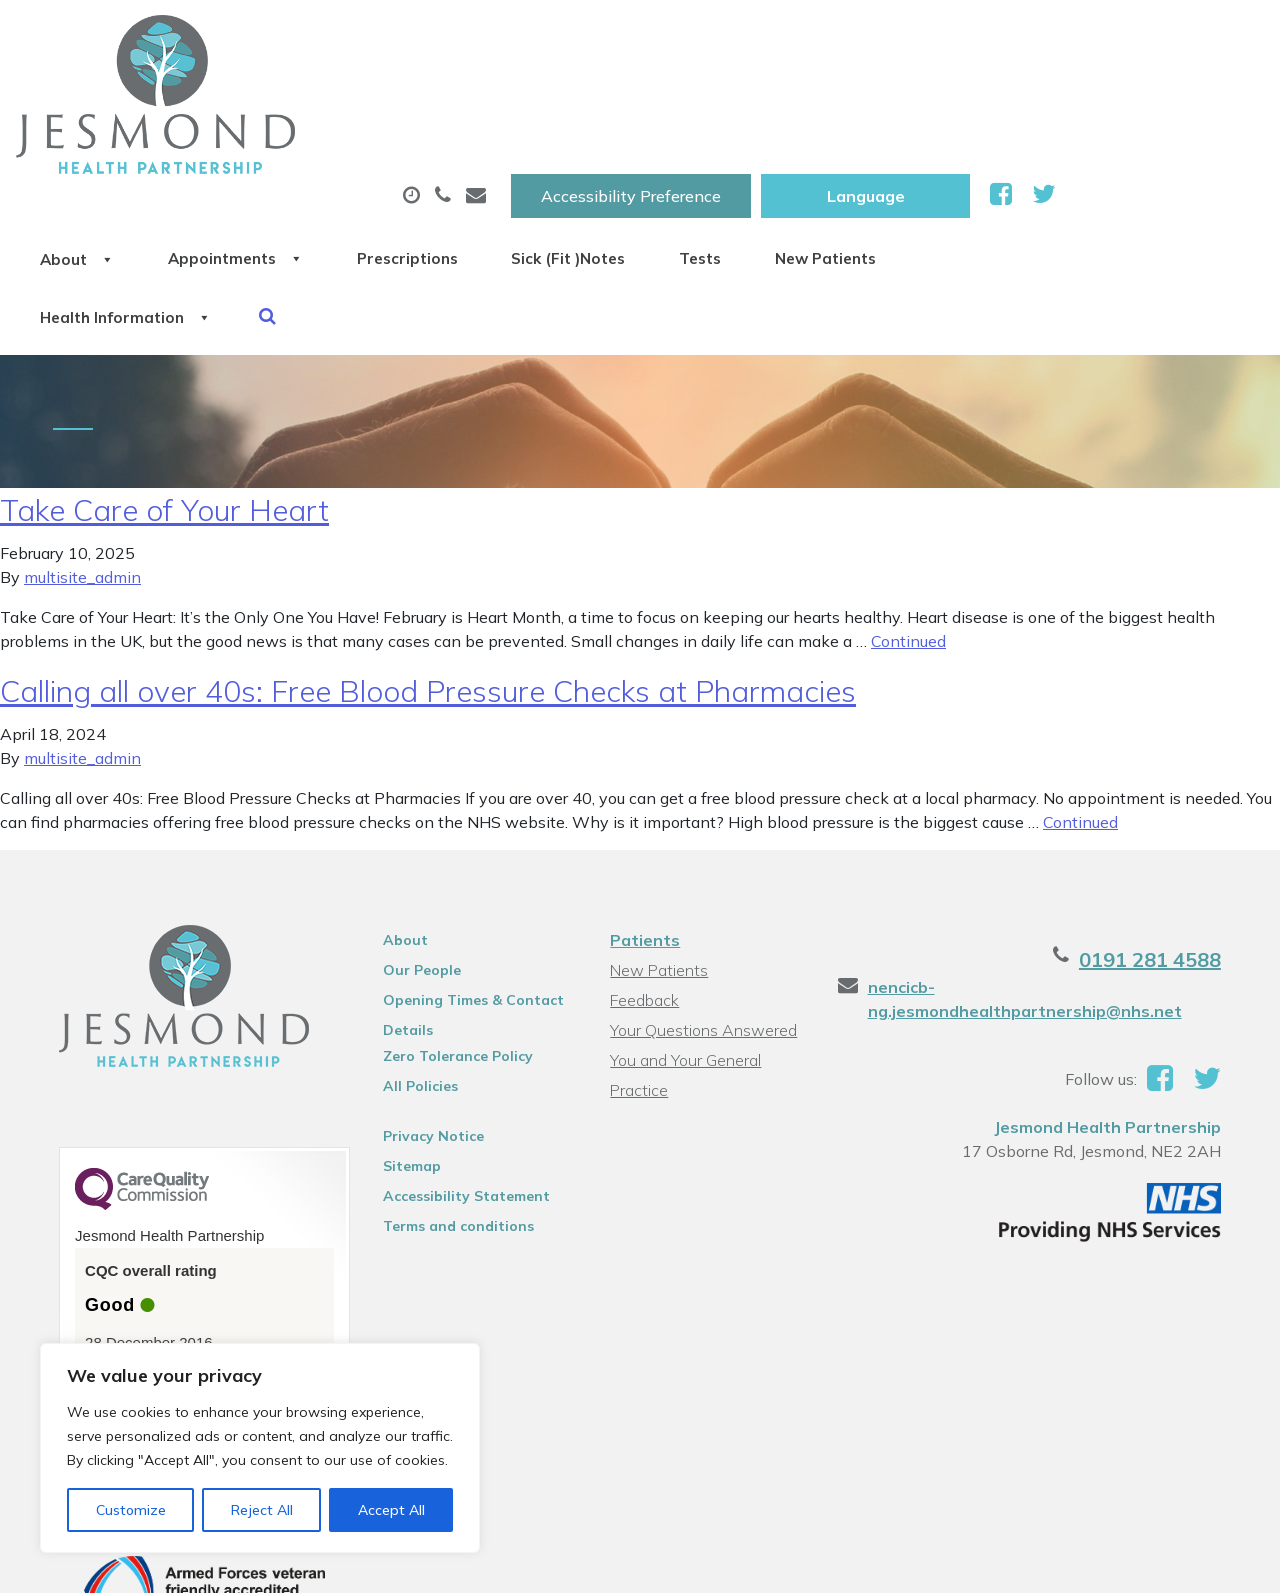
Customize (131, 1510)
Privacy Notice (428, 1007)
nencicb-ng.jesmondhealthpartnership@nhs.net (1029, 870)
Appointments (472, 99)
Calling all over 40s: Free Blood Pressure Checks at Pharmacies (428, 562)
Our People (417, 841)
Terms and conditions (453, 1097)
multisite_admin (82, 448)
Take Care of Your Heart (164, 381)
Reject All (262, 1510)
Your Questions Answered (703, 901)
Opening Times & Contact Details (468, 874)
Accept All (391, 1510)
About (292, 99)
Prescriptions (667, 99)
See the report (132, 1247)
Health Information (343, 169)
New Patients (1155, 99)
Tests (1006, 99)
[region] (260, 1448)
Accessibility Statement (461, 1067)
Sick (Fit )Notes (852, 99)
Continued (908, 512)
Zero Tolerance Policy (453, 927)
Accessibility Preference (839, 37)
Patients (645, 811)
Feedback (644, 871)
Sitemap (407, 1037)
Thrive (1213, 1562)
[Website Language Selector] (1073, 37)
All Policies (415, 957)
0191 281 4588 (1162, 830)
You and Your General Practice (685, 933)
